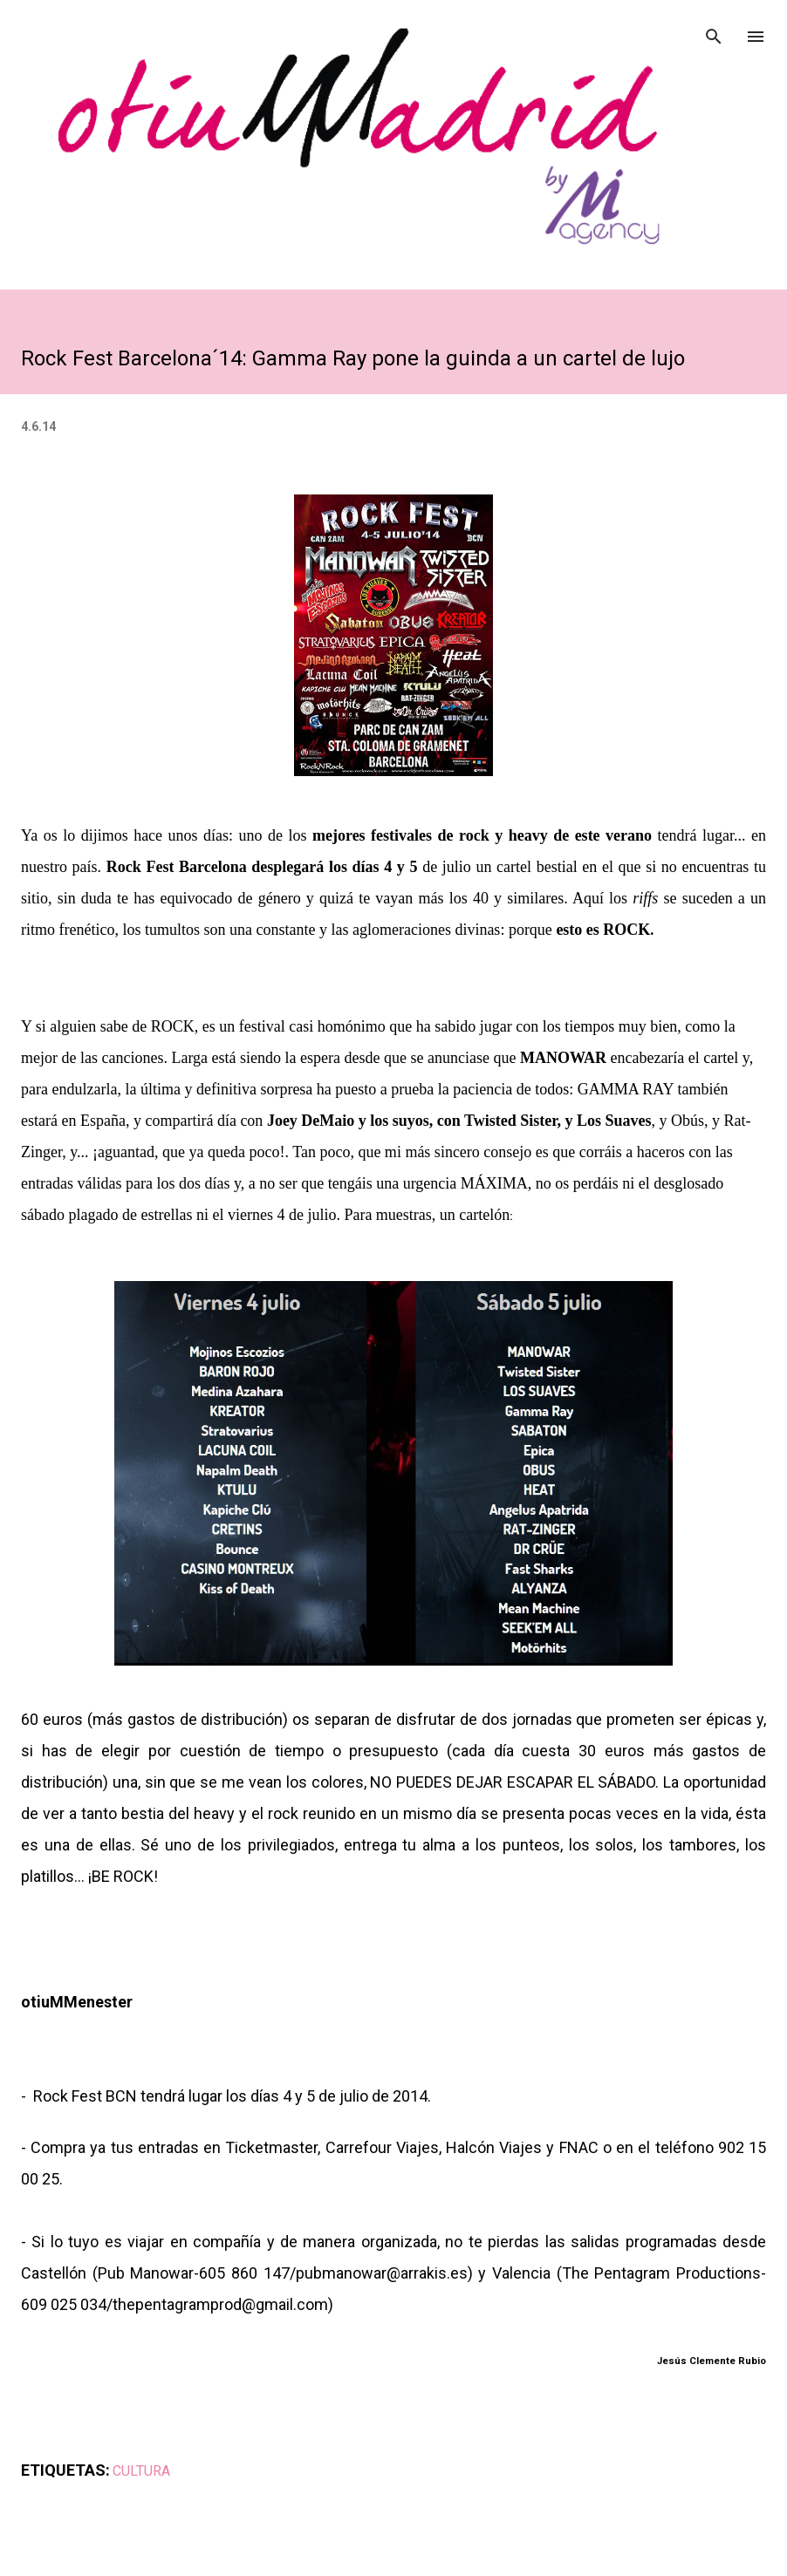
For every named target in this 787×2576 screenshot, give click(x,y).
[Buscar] (713, 31)
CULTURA (141, 2471)
